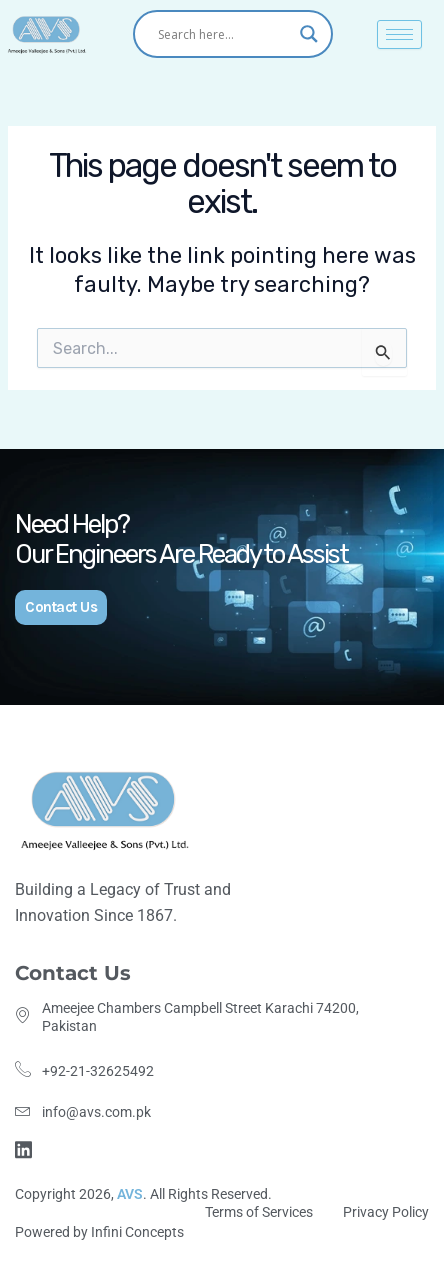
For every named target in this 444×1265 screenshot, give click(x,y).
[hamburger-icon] (399, 34)
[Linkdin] (26, 1147)
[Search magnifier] (309, 34)
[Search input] (224, 34)
